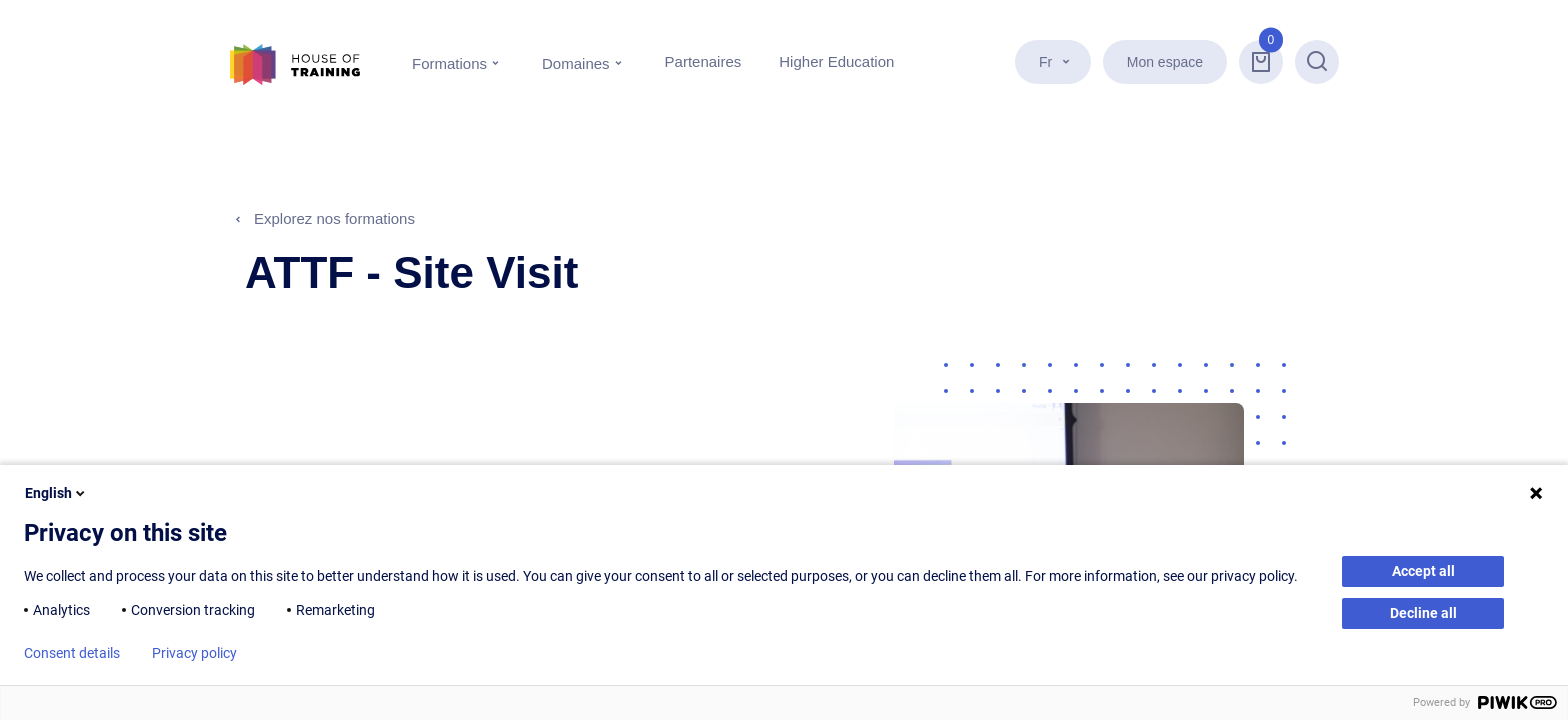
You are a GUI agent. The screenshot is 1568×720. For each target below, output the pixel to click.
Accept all (1423, 571)
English (56, 493)
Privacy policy (194, 653)
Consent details (72, 653)
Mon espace (1165, 62)
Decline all (1423, 613)
